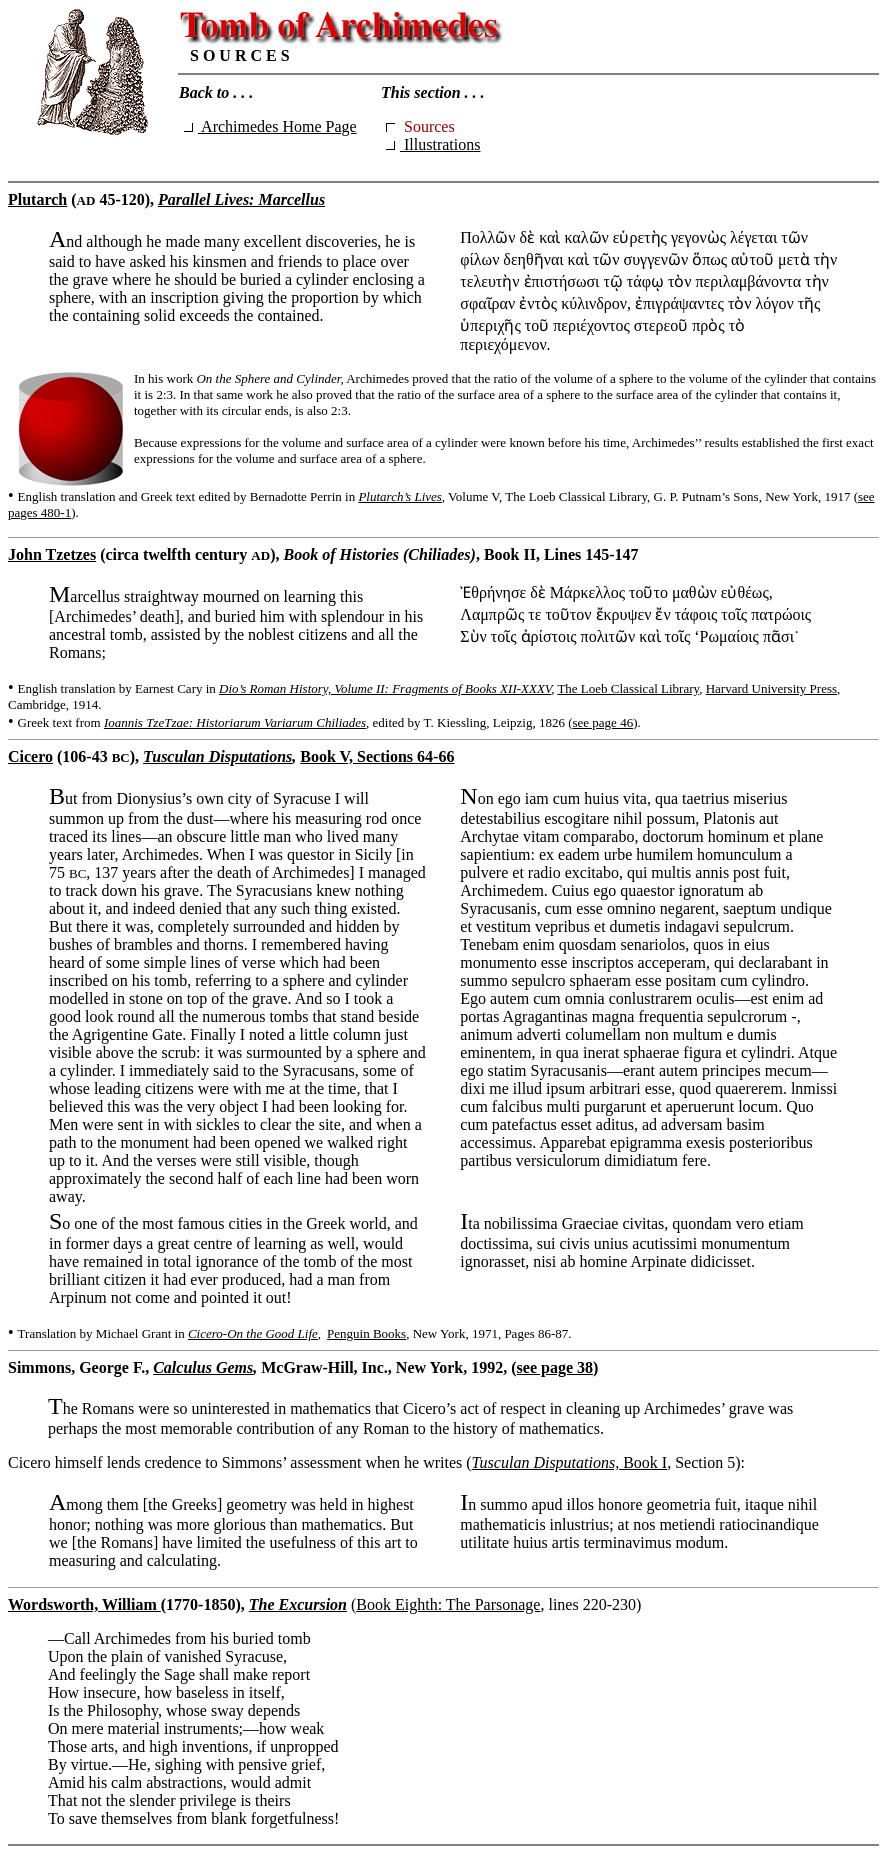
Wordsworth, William (84, 1604)
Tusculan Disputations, (546, 1462)
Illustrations (433, 144)
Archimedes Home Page (270, 126)
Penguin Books (366, 1333)
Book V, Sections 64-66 (377, 756)
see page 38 (555, 1367)
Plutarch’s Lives (399, 496)
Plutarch (37, 199)
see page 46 (603, 722)
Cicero (30, 756)
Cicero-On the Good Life (253, 1333)
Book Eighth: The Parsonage (448, 1604)
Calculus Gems (203, 1367)
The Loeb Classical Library (628, 688)
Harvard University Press (771, 688)
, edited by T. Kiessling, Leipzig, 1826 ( (469, 722)
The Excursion (298, 1604)
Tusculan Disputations (217, 756)
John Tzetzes (52, 554)
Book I (643, 1462)
